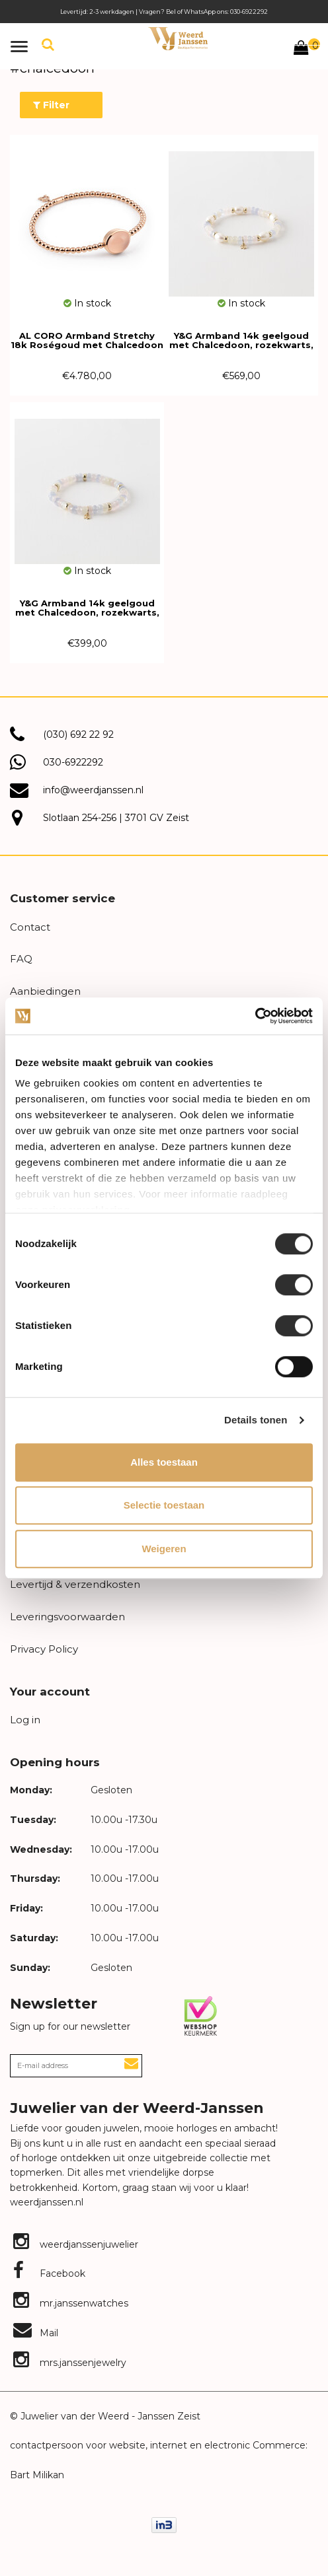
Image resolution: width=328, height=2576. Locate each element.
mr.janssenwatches (70, 2303)
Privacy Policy (44, 1649)
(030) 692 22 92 (78, 734)
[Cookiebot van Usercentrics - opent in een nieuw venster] (255, 1015)
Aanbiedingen (45, 991)
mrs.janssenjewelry (69, 2363)
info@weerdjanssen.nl (93, 790)
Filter (51, 105)
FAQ (21, 958)
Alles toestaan (164, 1462)
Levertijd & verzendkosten (75, 1584)
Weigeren (164, 1548)
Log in (25, 1719)
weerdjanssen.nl (46, 2202)
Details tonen (255, 1419)
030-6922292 (73, 762)
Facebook (49, 2273)
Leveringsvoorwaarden (67, 1616)
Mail (35, 2333)
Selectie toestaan (164, 1505)
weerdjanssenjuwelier (75, 2244)
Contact (30, 927)
